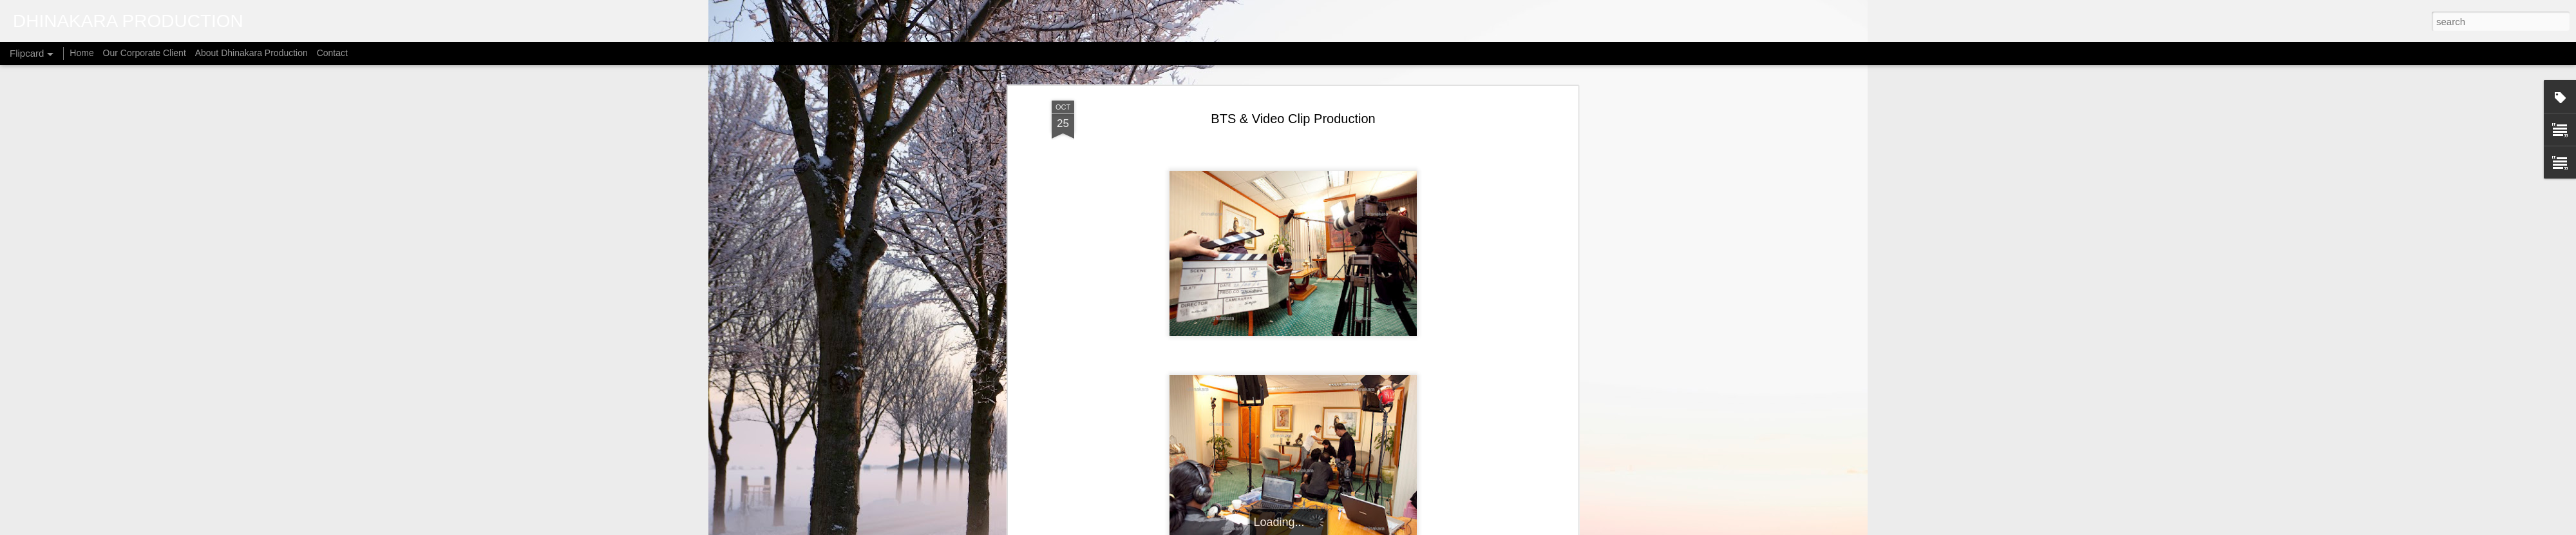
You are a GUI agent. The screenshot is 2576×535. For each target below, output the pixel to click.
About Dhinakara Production (251, 53)
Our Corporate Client (144, 53)
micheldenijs (1304, 528)
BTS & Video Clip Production (1293, 83)
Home (81, 53)
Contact (332, 53)
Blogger (1379, 528)
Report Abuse (1416, 528)
